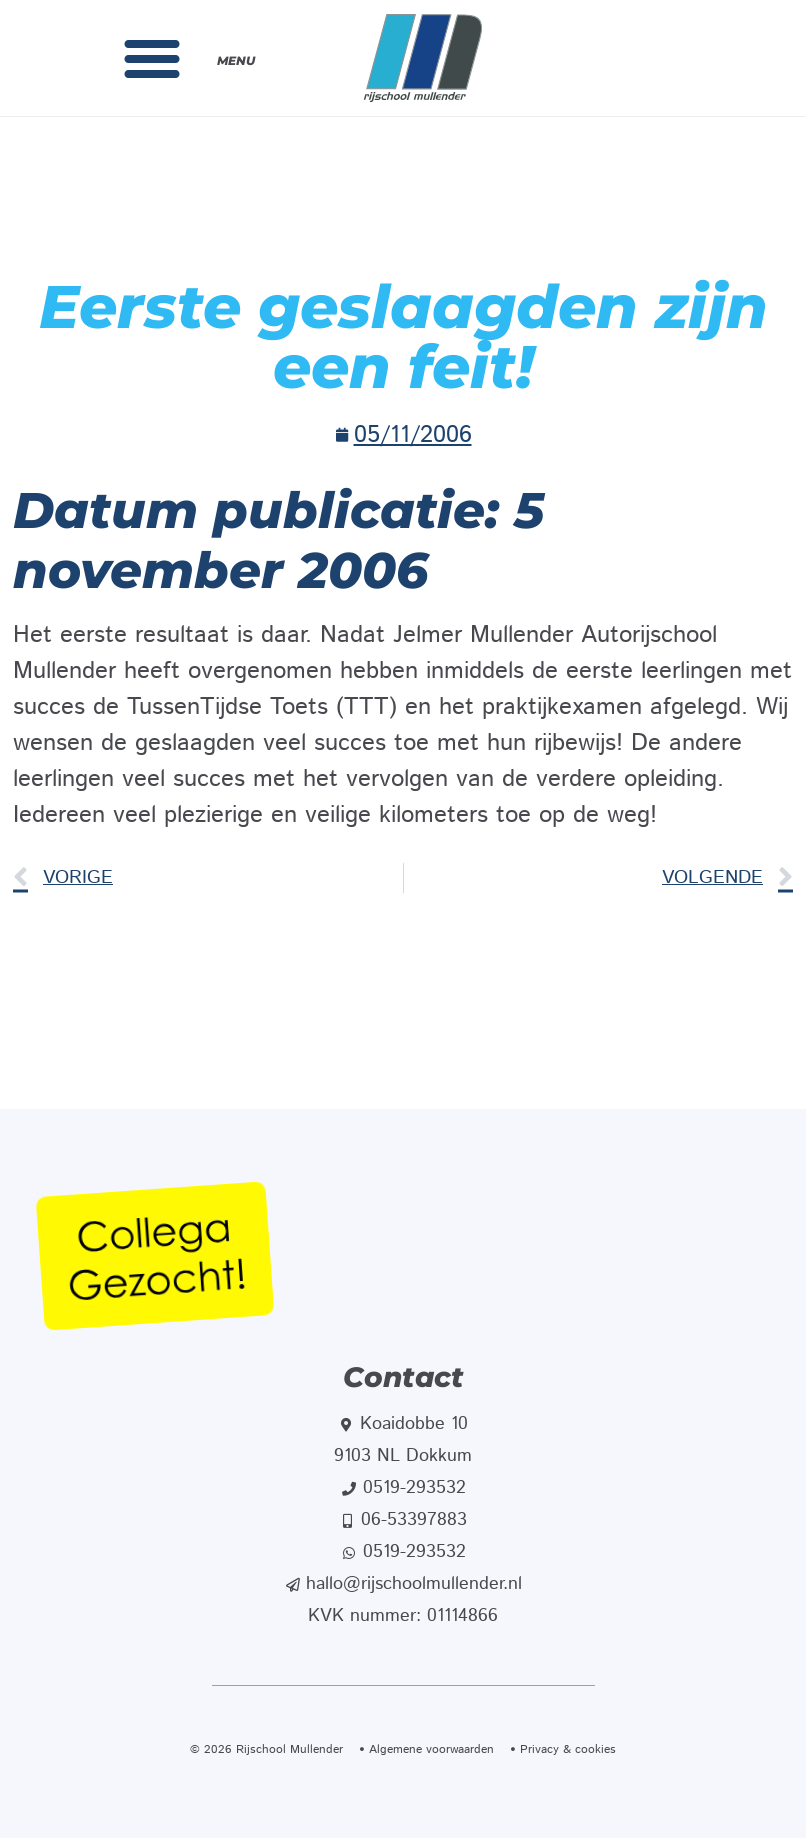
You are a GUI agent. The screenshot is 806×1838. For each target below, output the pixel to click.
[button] (152, 58)
